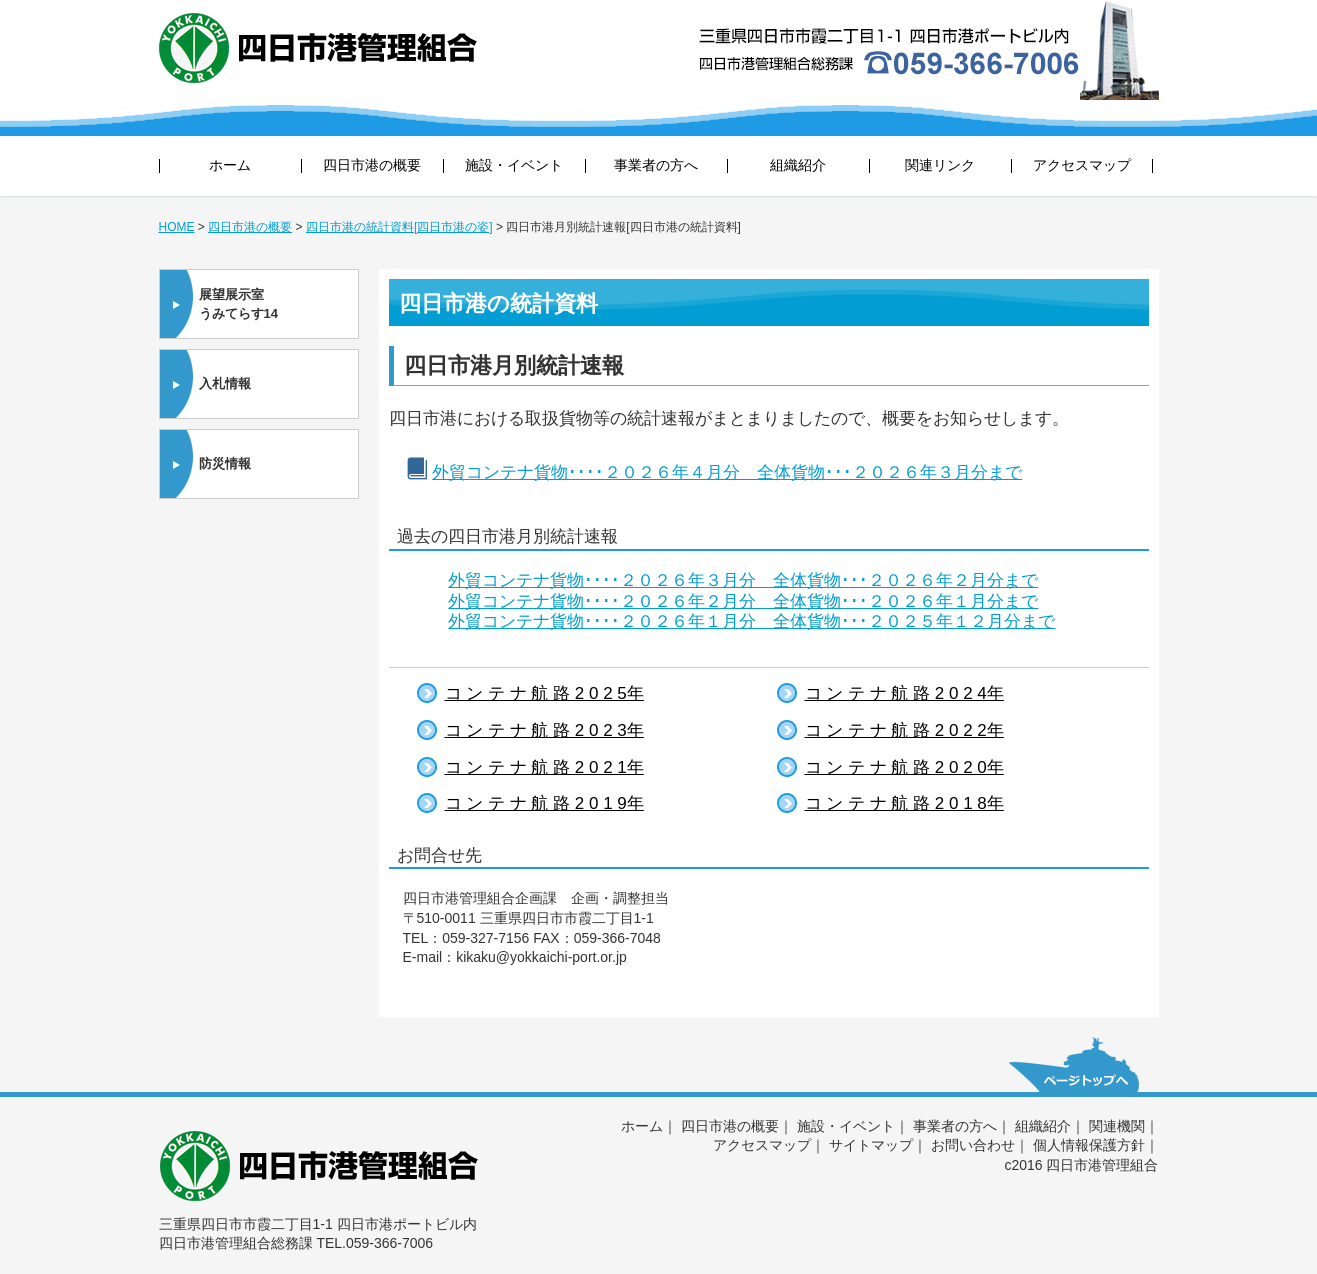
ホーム (230, 165)
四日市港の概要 (372, 165)
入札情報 (225, 383)
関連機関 (1117, 1126)
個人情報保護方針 (1089, 1145)
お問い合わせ (973, 1145)
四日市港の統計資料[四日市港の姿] (399, 227)
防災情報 (225, 463)
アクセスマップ (1082, 165)
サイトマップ (871, 1145)
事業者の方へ (656, 165)
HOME (177, 227)
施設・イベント (514, 165)
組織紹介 (798, 165)
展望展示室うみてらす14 (238, 304)
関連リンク (940, 165)
